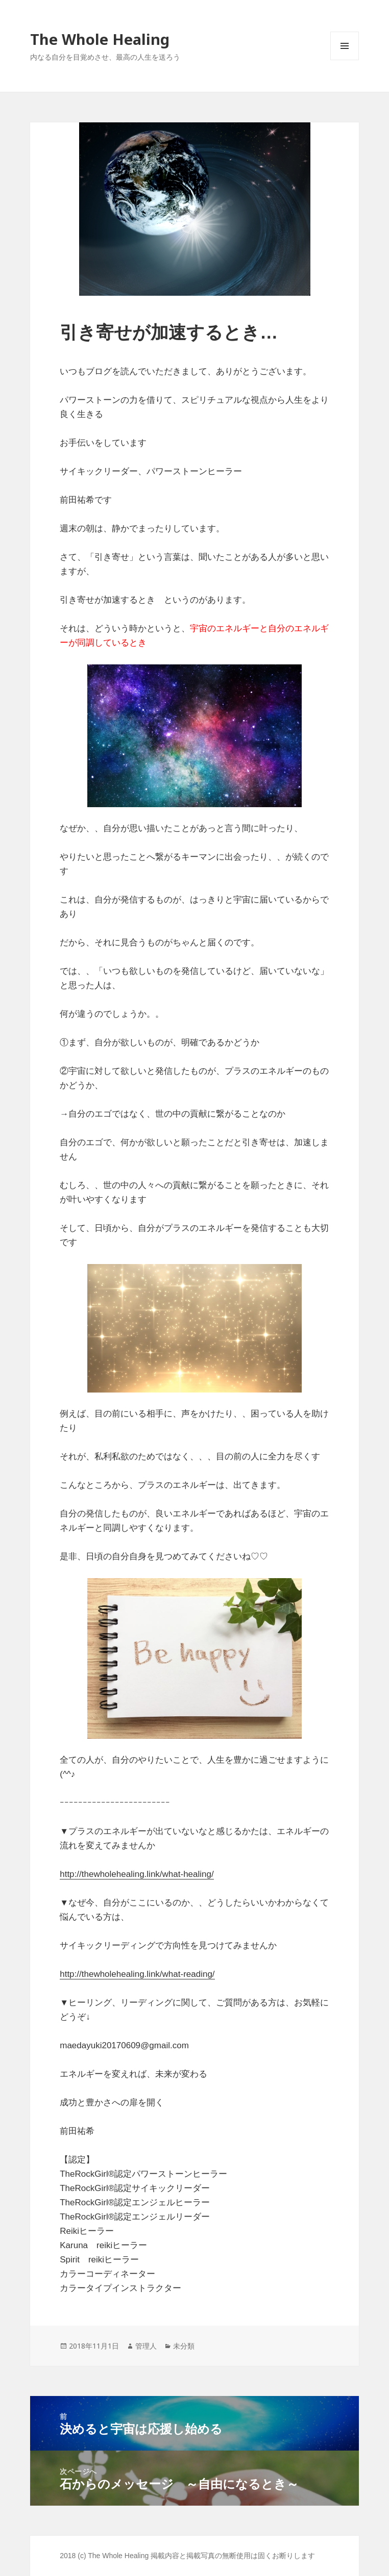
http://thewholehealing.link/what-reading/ (137, 1974)
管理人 (146, 2346)
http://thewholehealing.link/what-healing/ (136, 1874)
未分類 (184, 2346)
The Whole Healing (99, 39)
